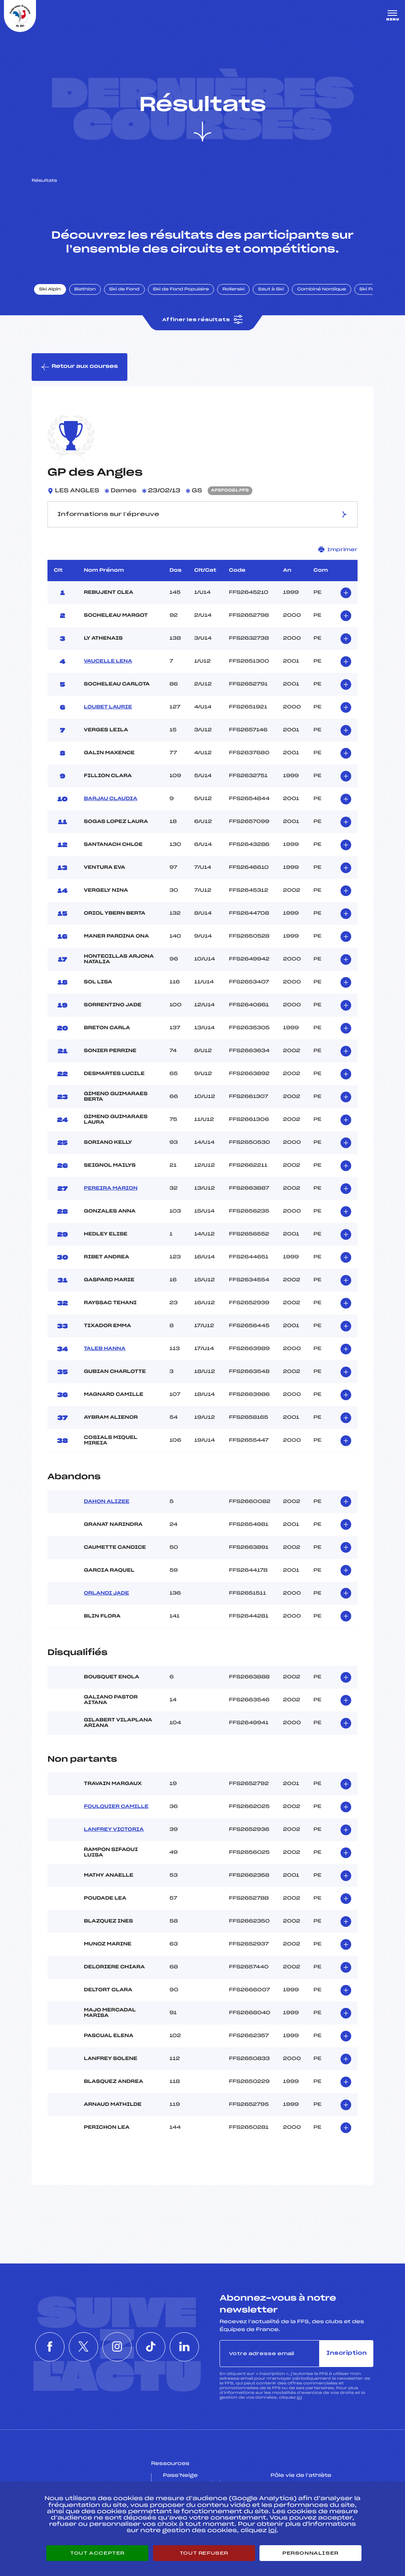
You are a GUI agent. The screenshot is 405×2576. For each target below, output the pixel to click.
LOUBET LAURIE (108, 707)
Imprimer (338, 549)
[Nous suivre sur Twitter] (81, 2347)
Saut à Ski (271, 290)
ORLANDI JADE (106, 1593)
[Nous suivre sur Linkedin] (189, 2347)
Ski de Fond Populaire (181, 290)
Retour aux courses (79, 367)
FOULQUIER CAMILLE (116, 1806)
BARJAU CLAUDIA (110, 799)
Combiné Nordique (321, 290)
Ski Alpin (50, 290)
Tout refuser (204, 2553)
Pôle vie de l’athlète (301, 2475)
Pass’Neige (180, 2475)
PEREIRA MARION (111, 1188)
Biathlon (85, 290)
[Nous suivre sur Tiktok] (153, 2347)
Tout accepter (97, 2553)
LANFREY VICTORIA (114, 1829)
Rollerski (233, 290)
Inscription (346, 2353)
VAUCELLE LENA (108, 661)
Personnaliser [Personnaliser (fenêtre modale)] (310, 2553)
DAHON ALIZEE (106, 1501)
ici (299, 2397)
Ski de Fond (124, 290)
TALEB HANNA (104, 1348)
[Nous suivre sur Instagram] (117, 2347)
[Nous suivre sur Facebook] (45, 2347)
